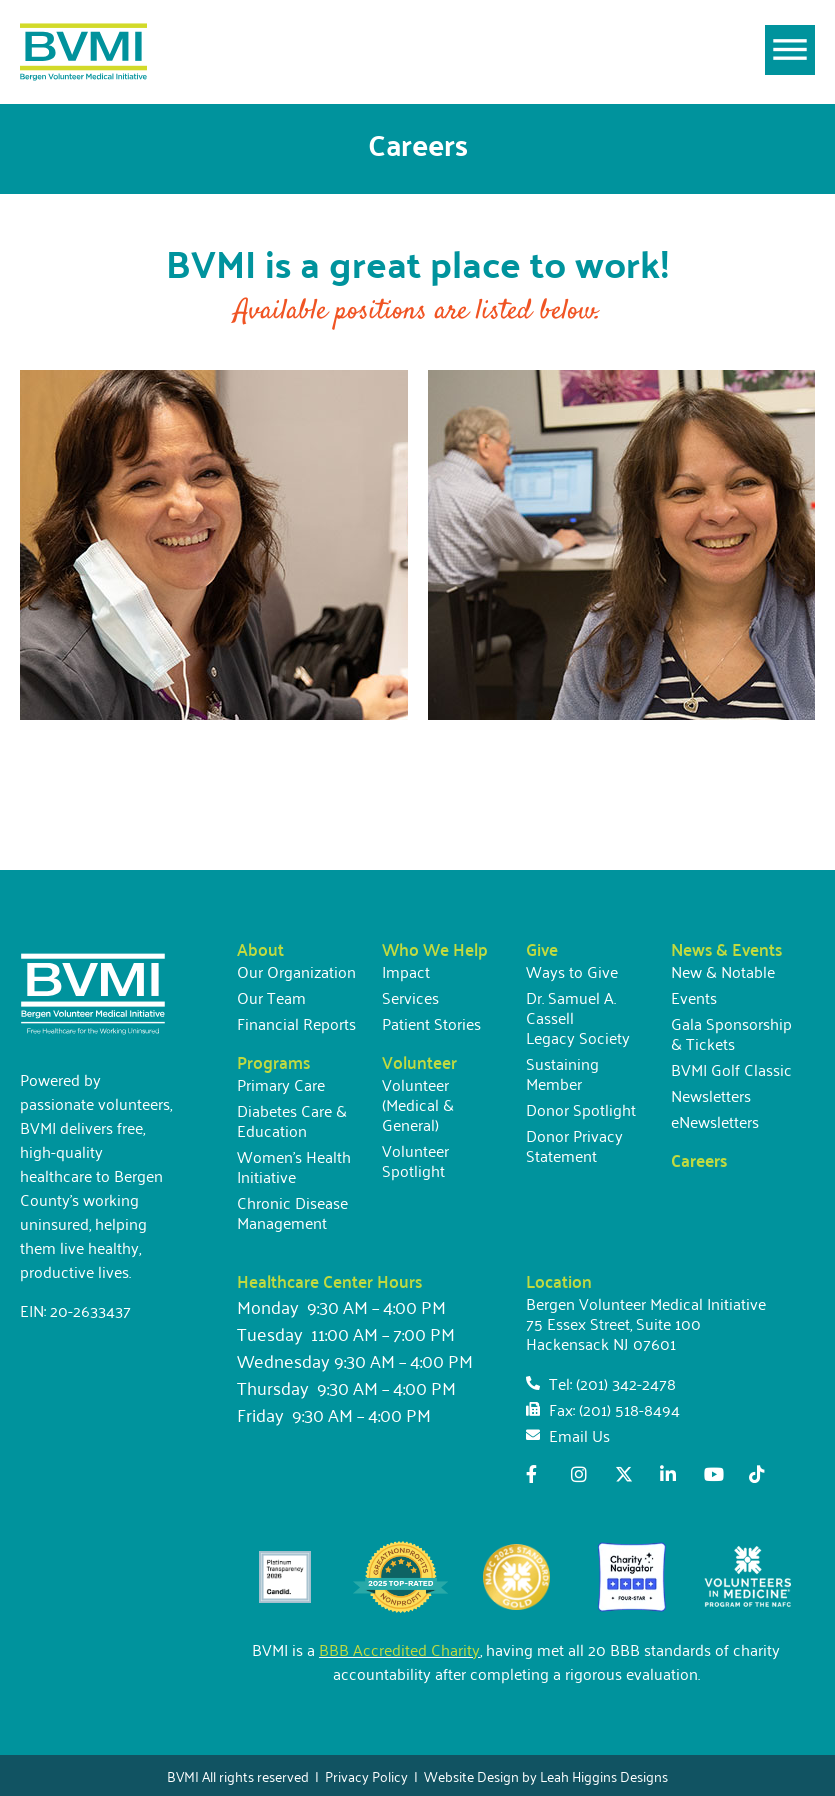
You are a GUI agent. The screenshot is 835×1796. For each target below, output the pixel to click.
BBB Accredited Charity (399, 1649)
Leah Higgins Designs (604, 1775)
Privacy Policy (366, 1775)
